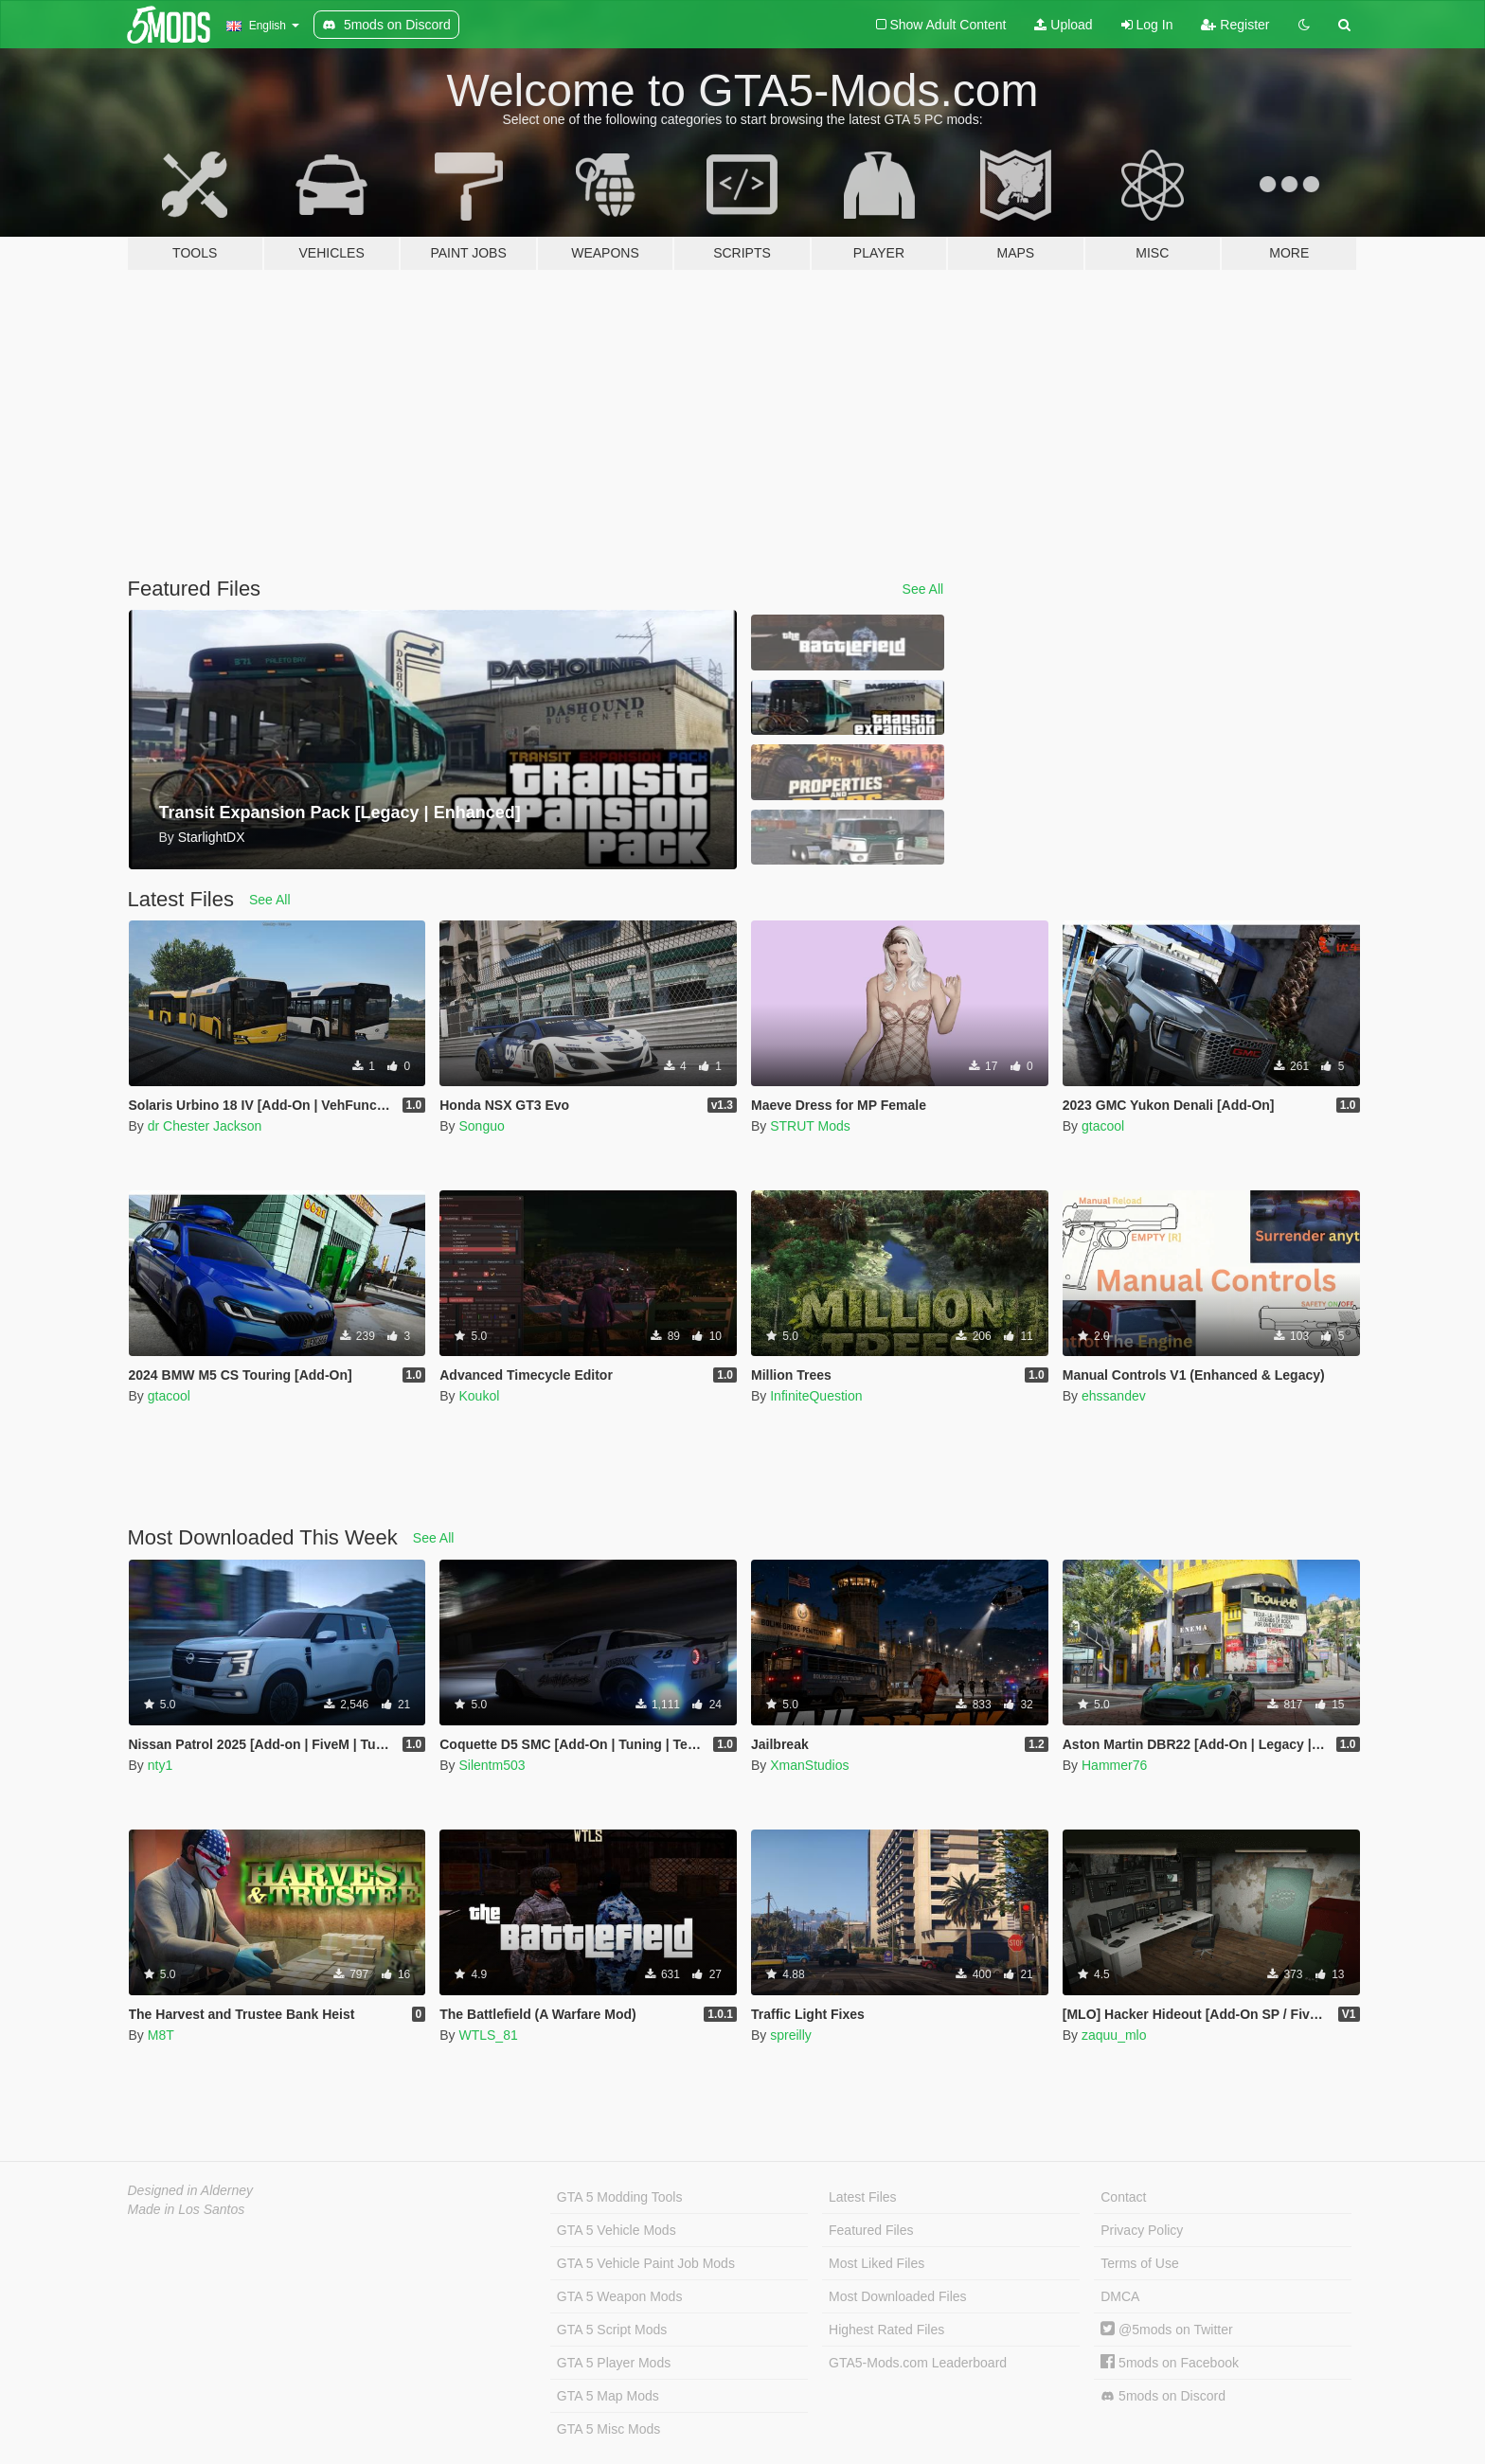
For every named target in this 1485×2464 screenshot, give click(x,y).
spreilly (791, 2035)
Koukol (478, 1395)
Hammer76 (1114, 1765)
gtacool (1103, 1126)
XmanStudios (809, 1765)
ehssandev (1114, 1395)
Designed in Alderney (191, 2190)
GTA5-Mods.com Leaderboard (918, 2362)
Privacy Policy (1141, 2230)
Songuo (481, 1126)
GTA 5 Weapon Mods (620, 2296)
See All (923, 589)
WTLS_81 (487, 2035)
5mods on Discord (1163, 2396)
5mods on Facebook (1169, 2362)
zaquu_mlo (1114, 2035)
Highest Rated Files (886, 2329)
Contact (1123, 2197)
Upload (1063, 24)
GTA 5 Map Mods (608, 2395)
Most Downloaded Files (898, 2296)
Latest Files (863, 2197)
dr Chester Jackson (205, 1126)
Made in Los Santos (186, 2209)
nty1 (160, 1765)
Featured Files (871, 2230)
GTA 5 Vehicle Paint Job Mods (646, 2263)
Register (1235, 24)
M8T (161, 2035)
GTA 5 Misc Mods (608, 2429)
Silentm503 (491, 1765)
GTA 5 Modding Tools (620, 2197)
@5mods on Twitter (1166, 2329)
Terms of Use (1139, 2263)
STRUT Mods (810, 1126)
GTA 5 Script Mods (612, 2329)
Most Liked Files (876, 2263)
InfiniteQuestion (816, 1395)
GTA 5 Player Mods (614, 2362)
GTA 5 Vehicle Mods (616, 2230)
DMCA (1119, 2296)
